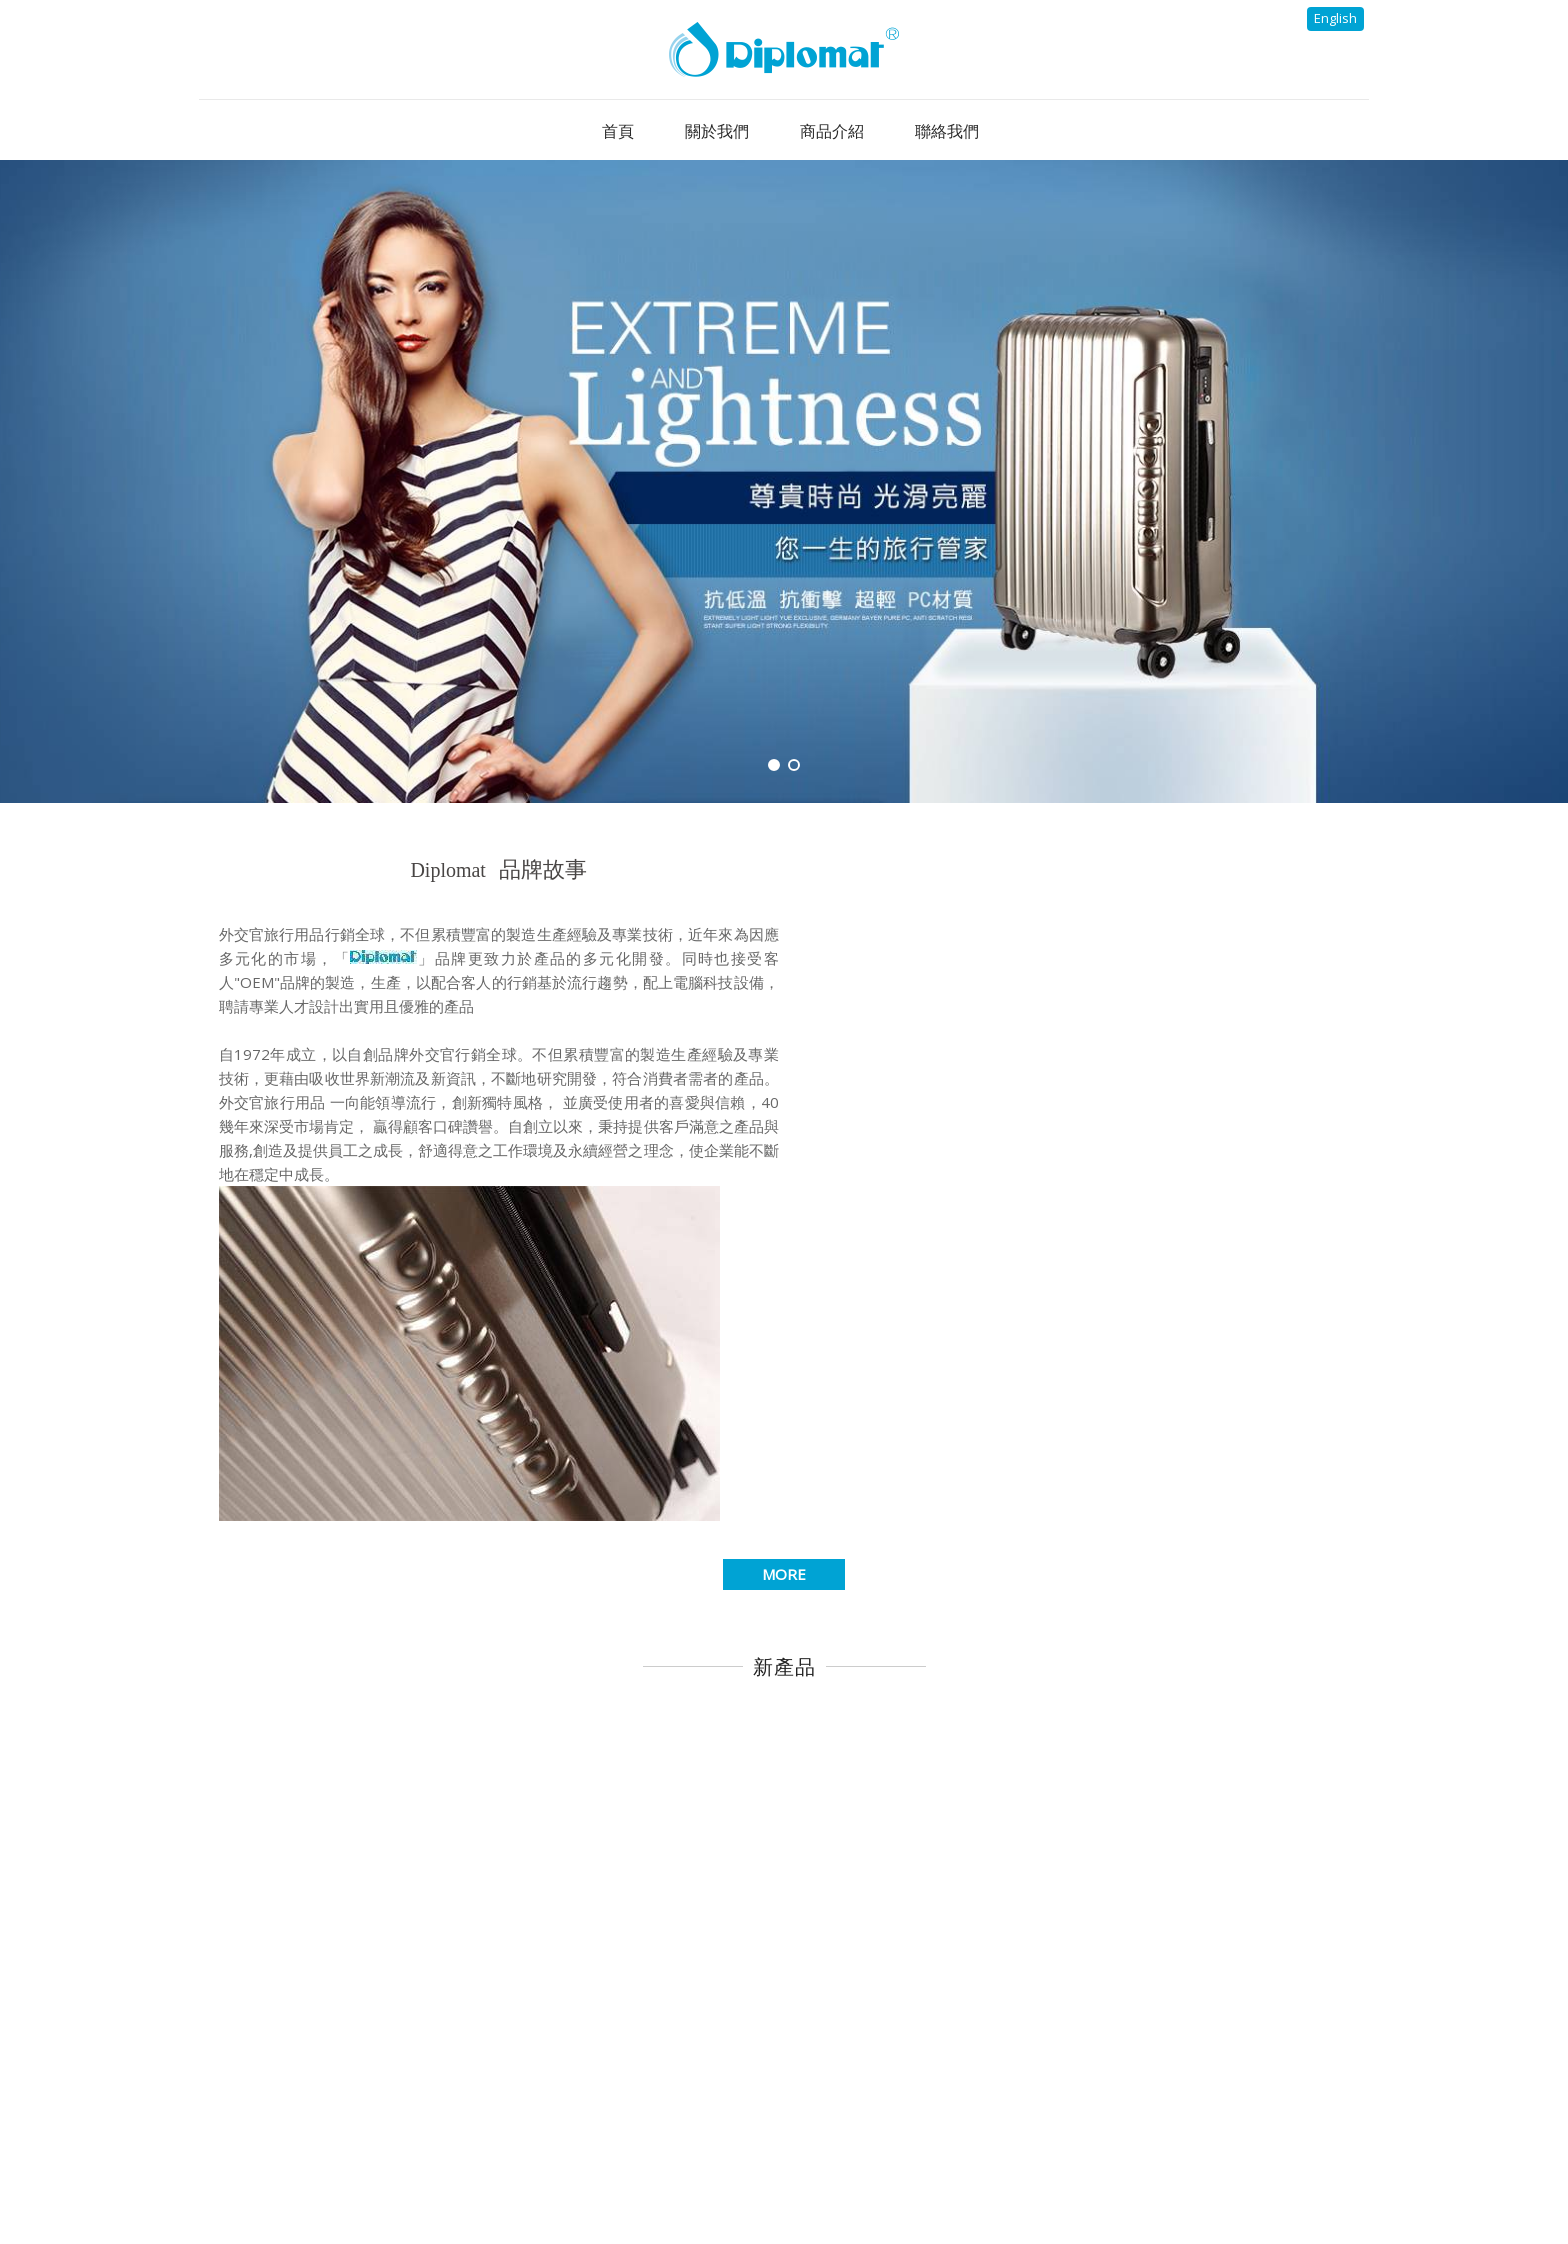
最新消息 (768, 2159)
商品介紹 (880, 2159)
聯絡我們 (992, 2159)
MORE (784, 1246)
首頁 (560, 2159)
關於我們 (656, 2159)
